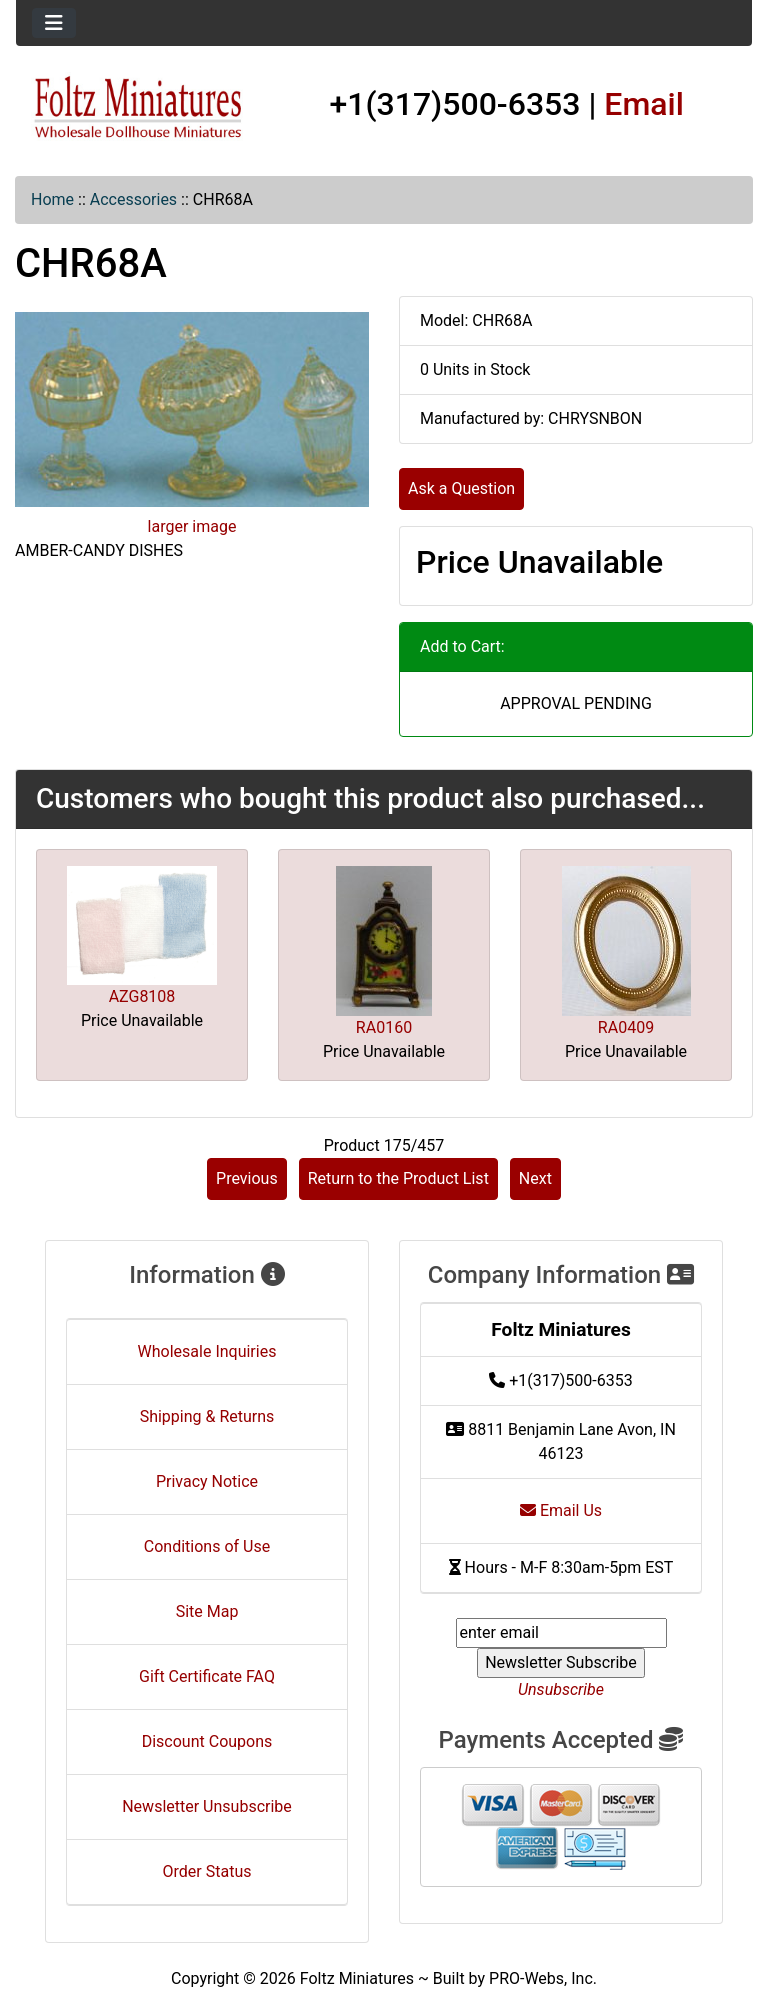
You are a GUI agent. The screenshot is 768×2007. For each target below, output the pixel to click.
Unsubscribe (561, 1689)
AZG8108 (142, 996)
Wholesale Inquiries (207, 1351)
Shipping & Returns (207, 1416)
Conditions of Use (207, 1546)
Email (644, 104)
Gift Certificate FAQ (207, 1676)
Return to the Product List (398, 1178)
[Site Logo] (138, 108)
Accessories (133, 199)
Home (52, 199)
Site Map (207, 1611)
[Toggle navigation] (54, 23)
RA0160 (384, 1027)
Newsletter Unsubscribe (207, 1806)
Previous (247, 1178)
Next (535, 1178)
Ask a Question (461, 488)
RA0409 (626, 1027)
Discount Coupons (207, 1741)
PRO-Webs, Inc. (543, 1978)
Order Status (207, 1871)
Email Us (561, 1510)
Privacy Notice (207, 1481)
